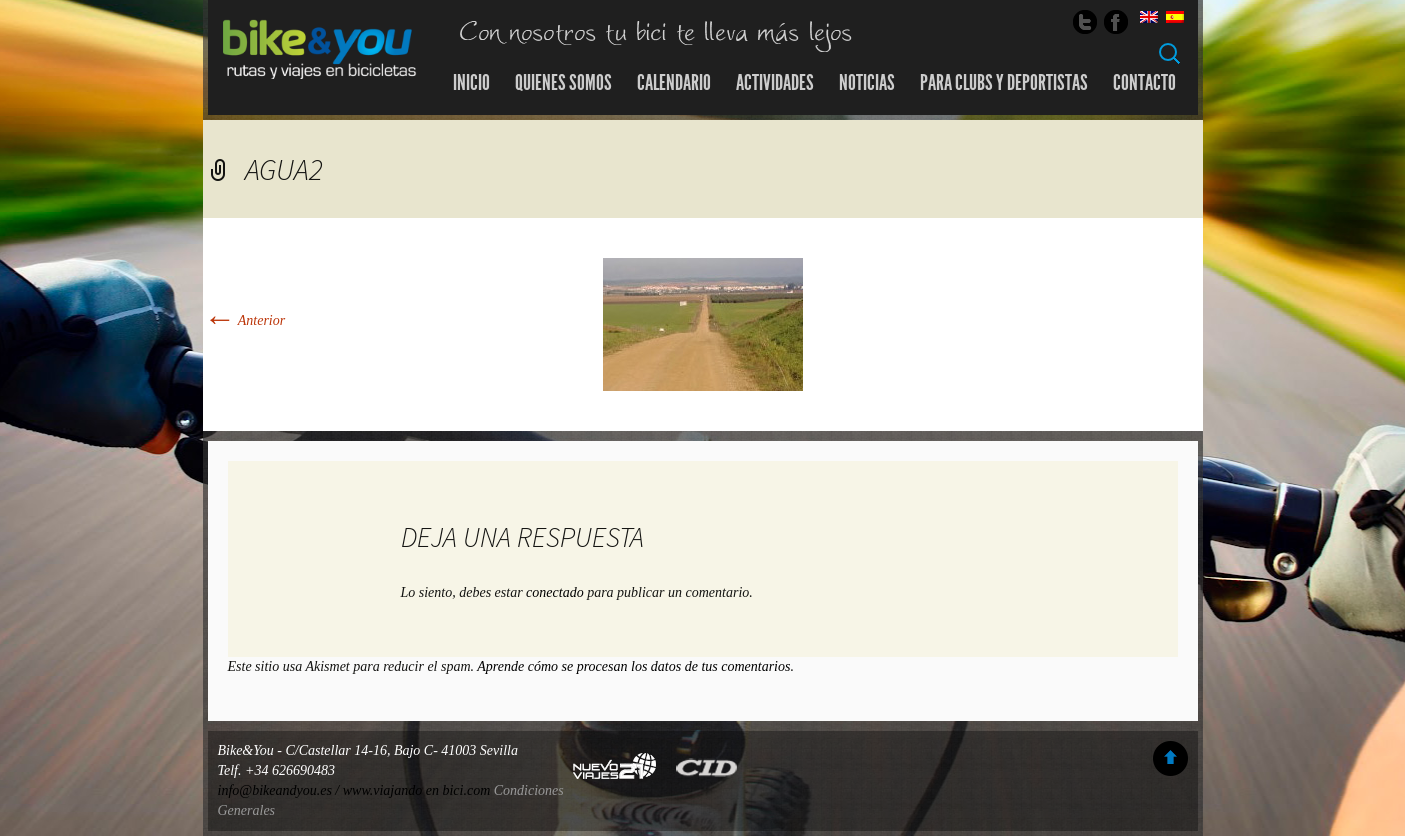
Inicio (471, 83)
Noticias (867, 83)
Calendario (674, 83)
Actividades (775, 83)
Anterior (244, 320)
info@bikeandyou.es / (280, 790)
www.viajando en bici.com (417, 790)
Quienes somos (563, 83)
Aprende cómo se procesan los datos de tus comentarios (633, 666)
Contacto (1144, 83)
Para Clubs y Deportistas (1004, 83)
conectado (555, 592)
